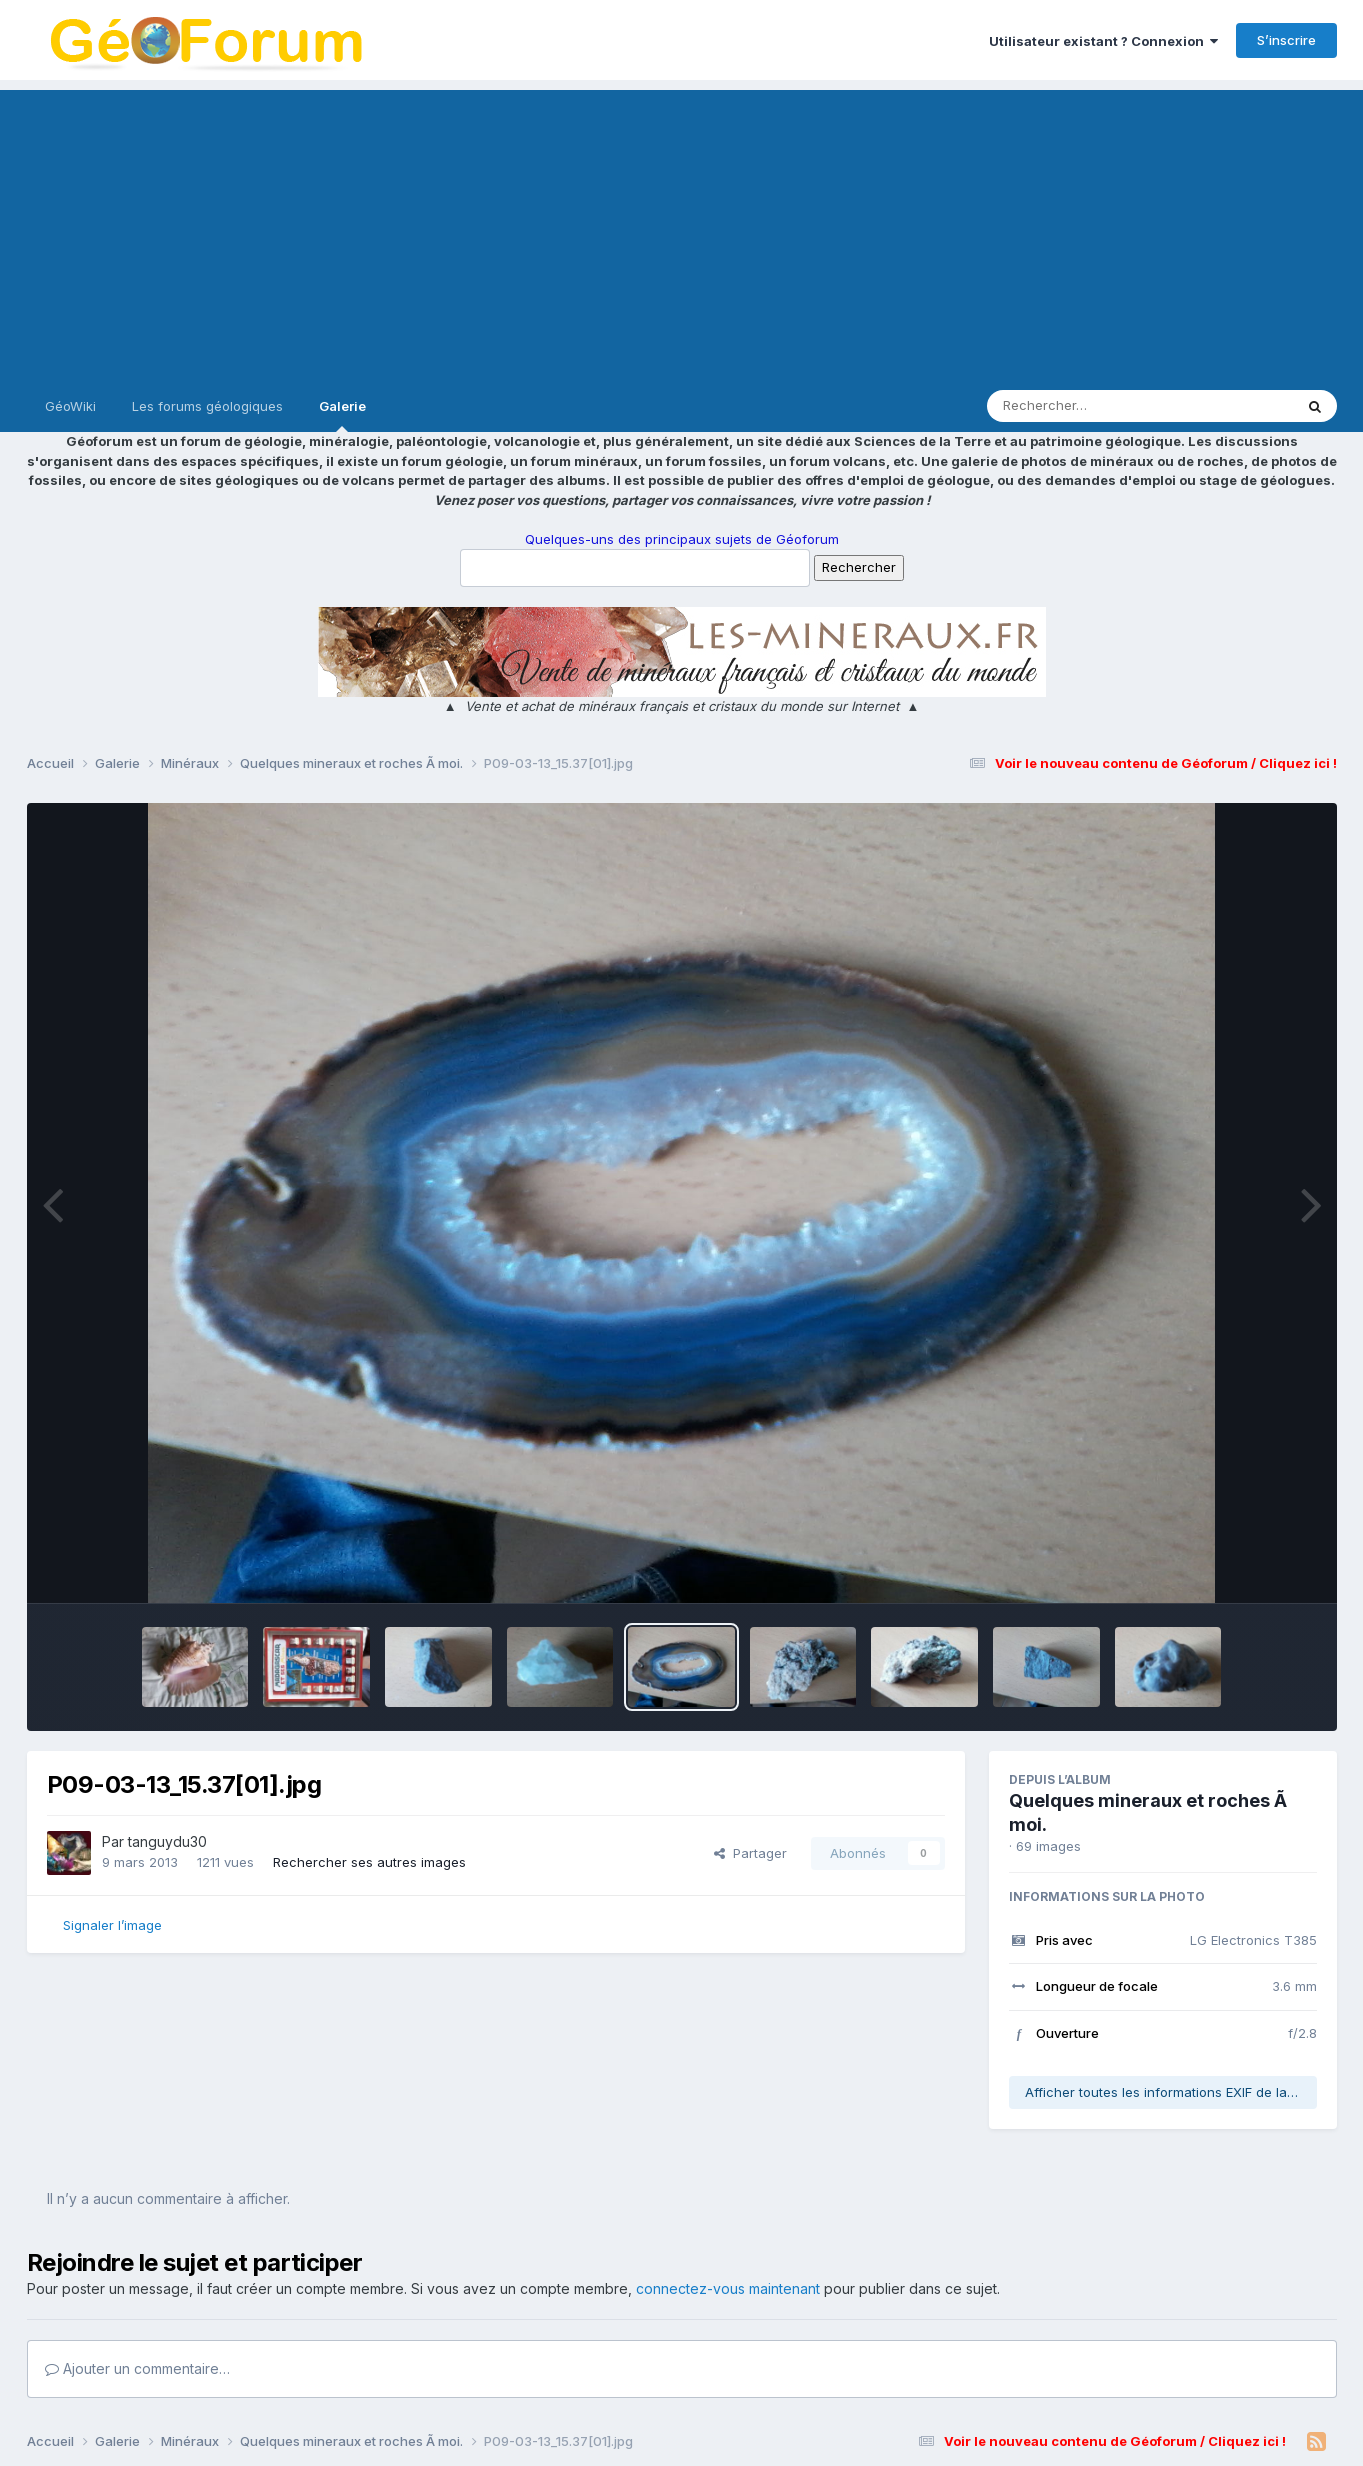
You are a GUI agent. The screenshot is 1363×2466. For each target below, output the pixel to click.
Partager (750, 1853)
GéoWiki (70, 406)
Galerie (342, 415)
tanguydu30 (167, 1841)
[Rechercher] (1082, 406)
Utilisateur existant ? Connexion (1103, 41)
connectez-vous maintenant (728, 2288)
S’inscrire (1286, 40)
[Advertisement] (682, 230)
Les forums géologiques (207, 406)
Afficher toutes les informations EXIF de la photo (1171, 2092)
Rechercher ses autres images (369, 1862)
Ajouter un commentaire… (137, 2368)
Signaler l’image (112, 1925)
